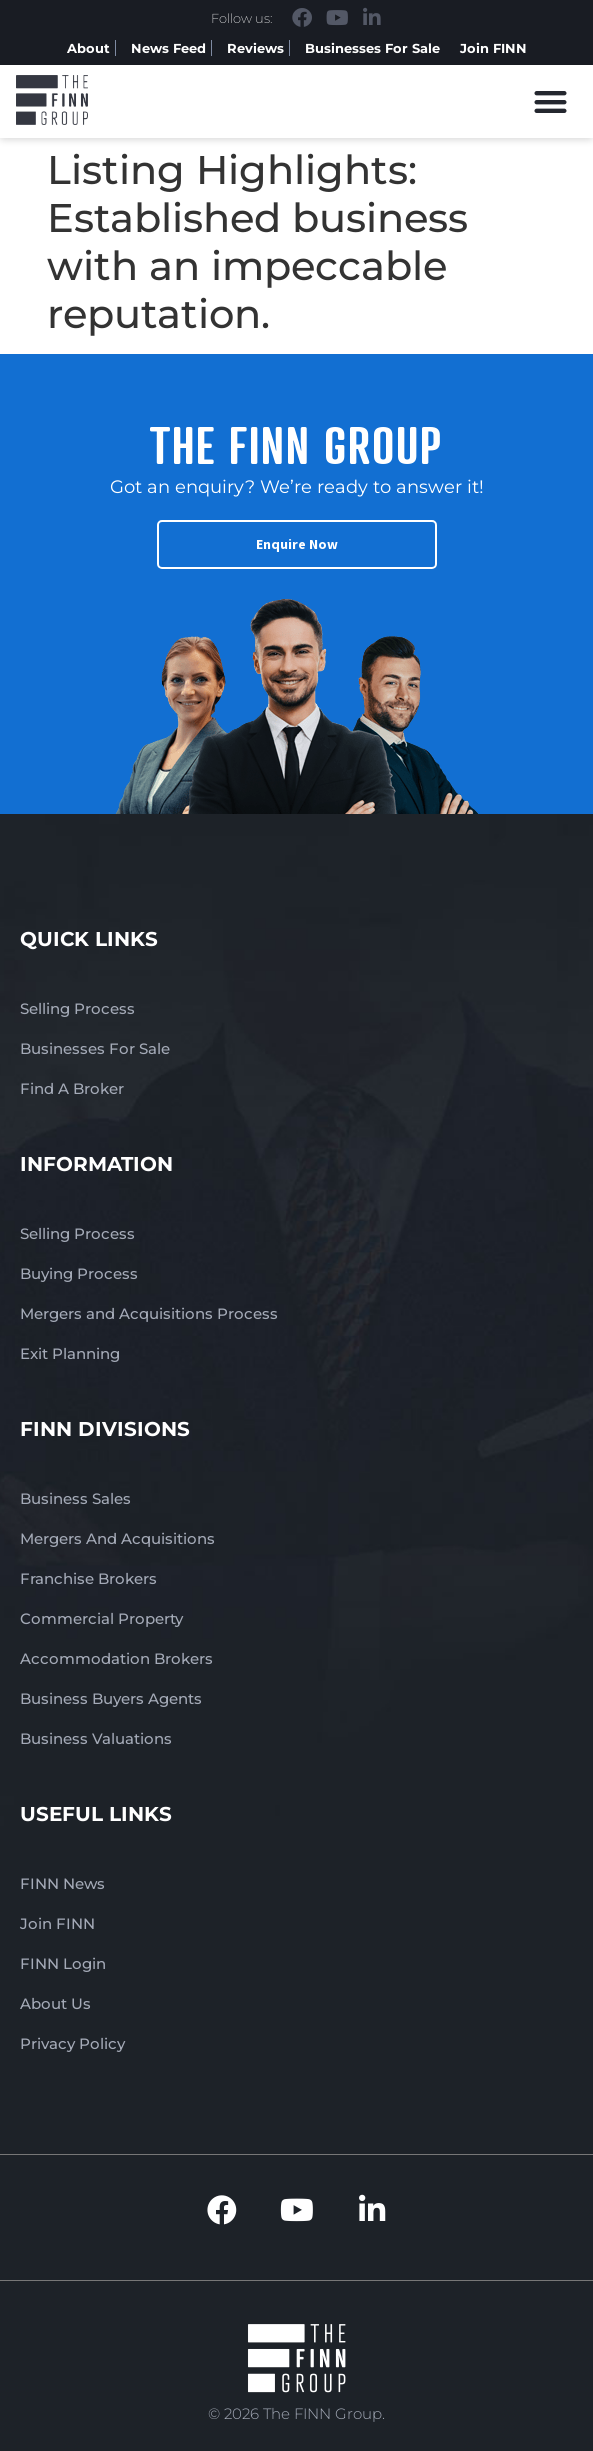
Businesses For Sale (372, 48)
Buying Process (79, 1273)
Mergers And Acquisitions (117, 1538)
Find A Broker (72, 1088)
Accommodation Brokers (116, 1658)
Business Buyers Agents (111, 1698)
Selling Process (77, 1008)
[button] (551, 101)
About (88, 48)
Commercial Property (101, 1618)
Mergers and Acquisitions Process (149, 1313)
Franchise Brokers (88, 1578)
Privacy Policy (72, 2043)
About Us (55, 2003)
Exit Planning (70, 1353)
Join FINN (493, 48)
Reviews (255, 48)
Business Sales (75, 1498)
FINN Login (63, 1963)
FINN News (62, 1883)
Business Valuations (96, 1738)
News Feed (168, 48)
